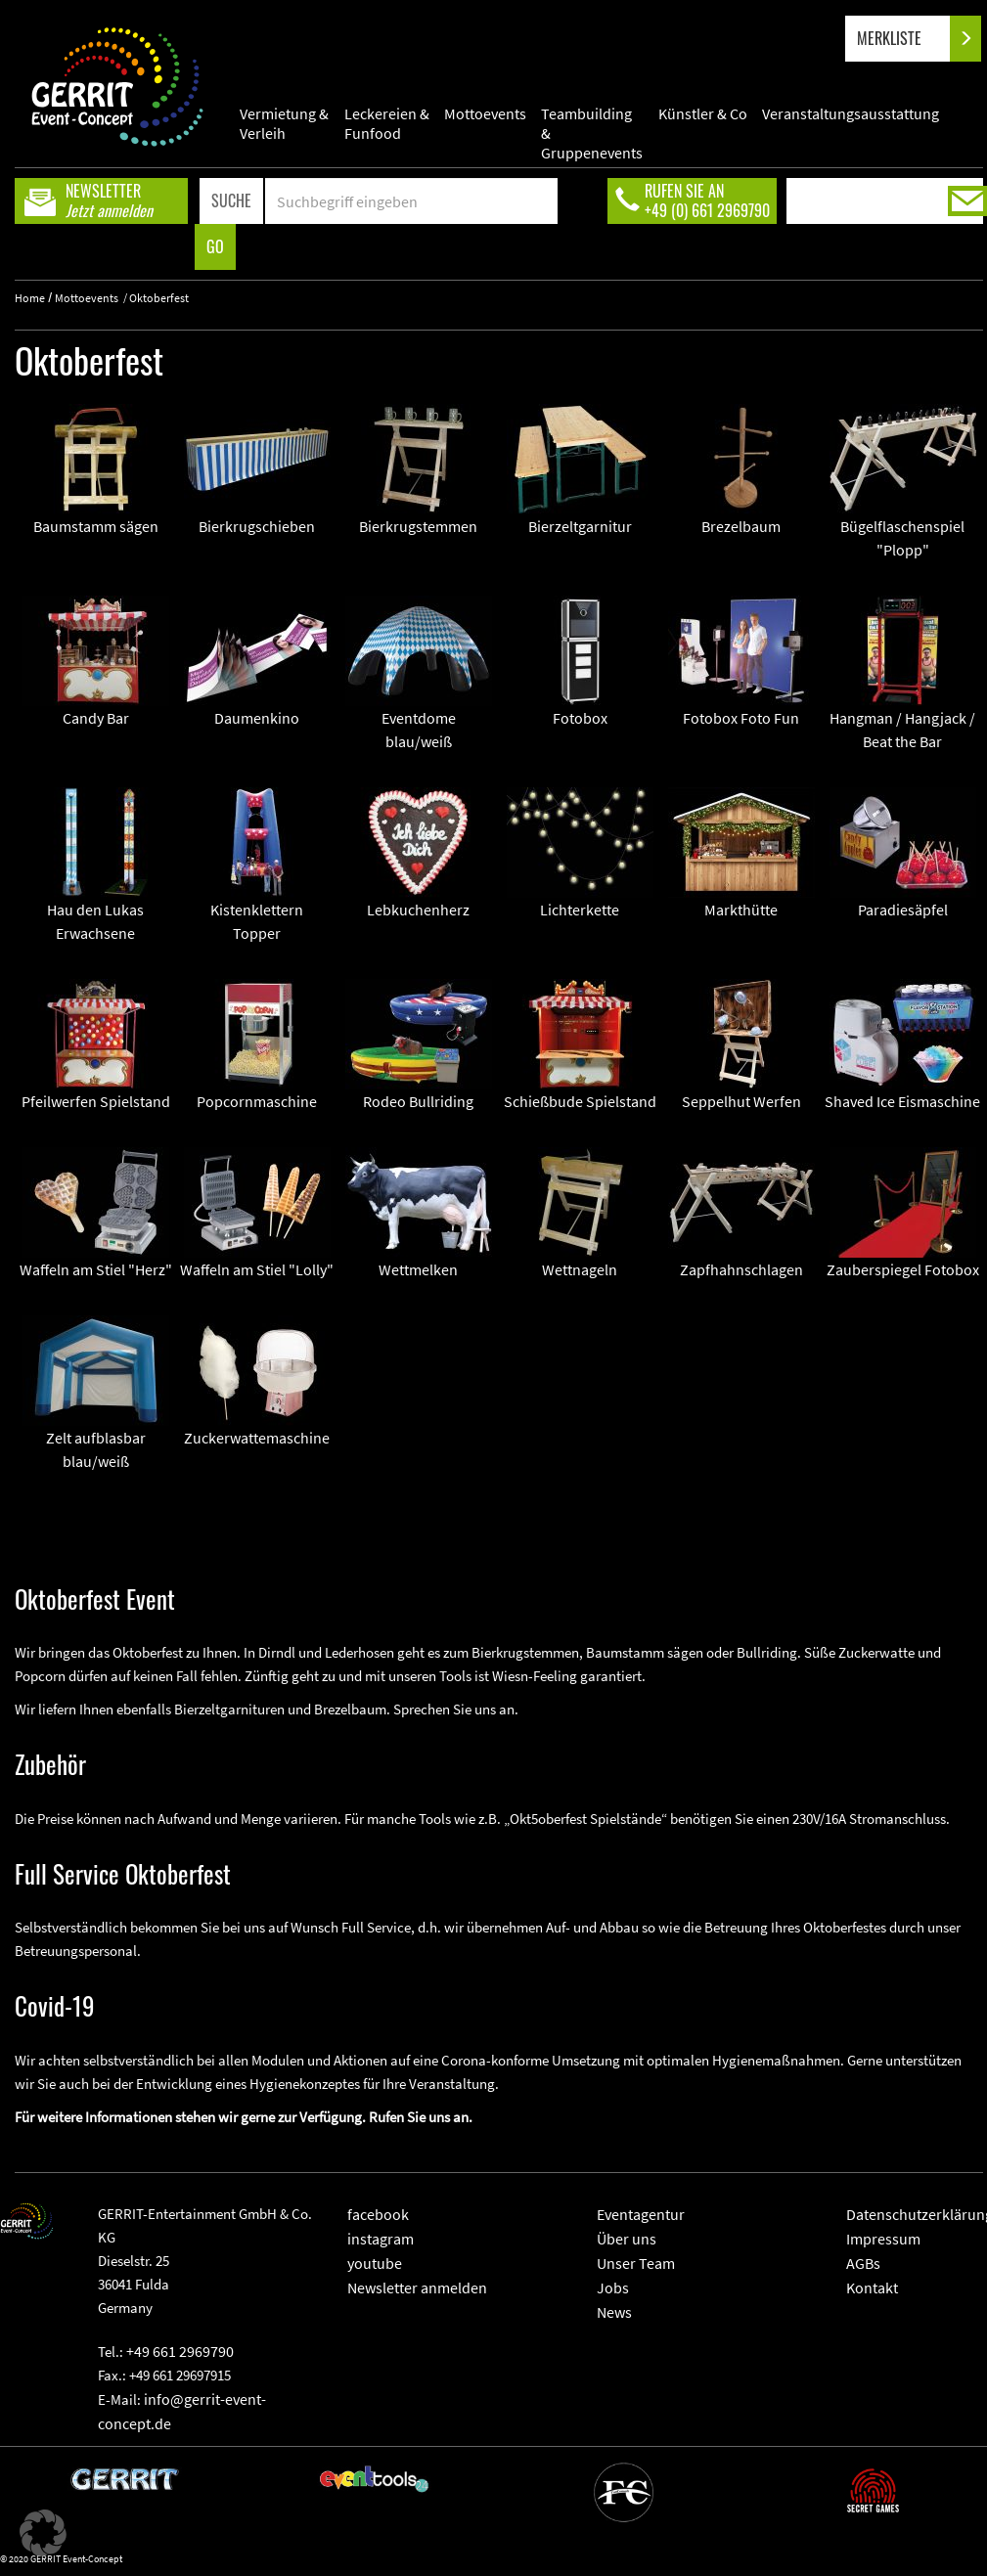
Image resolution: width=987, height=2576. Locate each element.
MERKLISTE (905, 39)
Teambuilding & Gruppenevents (592, 123)
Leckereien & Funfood (386, 123)
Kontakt (872, 2287)
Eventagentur (641, 2214)
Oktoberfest (159, 297)
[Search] (411, 201)
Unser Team (636, 2263)
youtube (374, 2263)
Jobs (613, 2287)
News (614, 2312)
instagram (380, 2238)
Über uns (626, 2238)
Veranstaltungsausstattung (850, 113)
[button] (43, 2533)
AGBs (863, 2263)
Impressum (883, 2238)
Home (30, 297)
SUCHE (231, 200)
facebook (378, 2214)
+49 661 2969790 (180, 2351)
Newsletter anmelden (417, 2287)
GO (215, 246)
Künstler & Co (702, 113)
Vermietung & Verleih (284, 123)
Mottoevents (485, 113)
